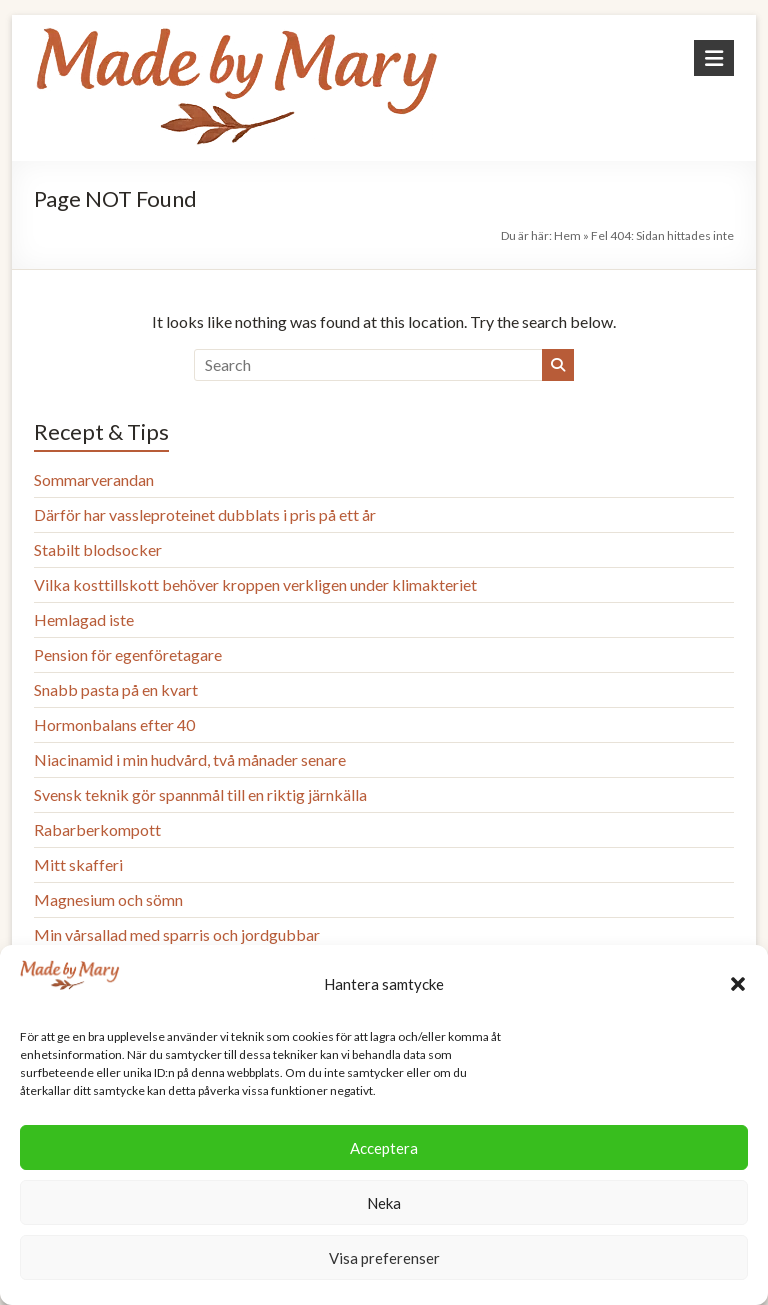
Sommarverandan (94, 479)
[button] (738, 984)
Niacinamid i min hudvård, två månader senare (190, 759)
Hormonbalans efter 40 (114, 724)
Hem (567, 235)
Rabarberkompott (97, 829)
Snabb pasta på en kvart (116, 689)
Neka (384, 1203)
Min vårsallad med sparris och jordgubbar (177, 934)
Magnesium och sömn (108, 899)
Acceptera (384, 1148)
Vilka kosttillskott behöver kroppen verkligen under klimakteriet (255, 584)
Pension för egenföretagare (128, 654)
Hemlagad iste (84, 619)
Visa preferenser (384, 1258)
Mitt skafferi (78, 864)
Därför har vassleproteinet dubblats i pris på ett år (205, 514)
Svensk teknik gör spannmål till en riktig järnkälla (200, 794)
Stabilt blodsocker (98, 549)
